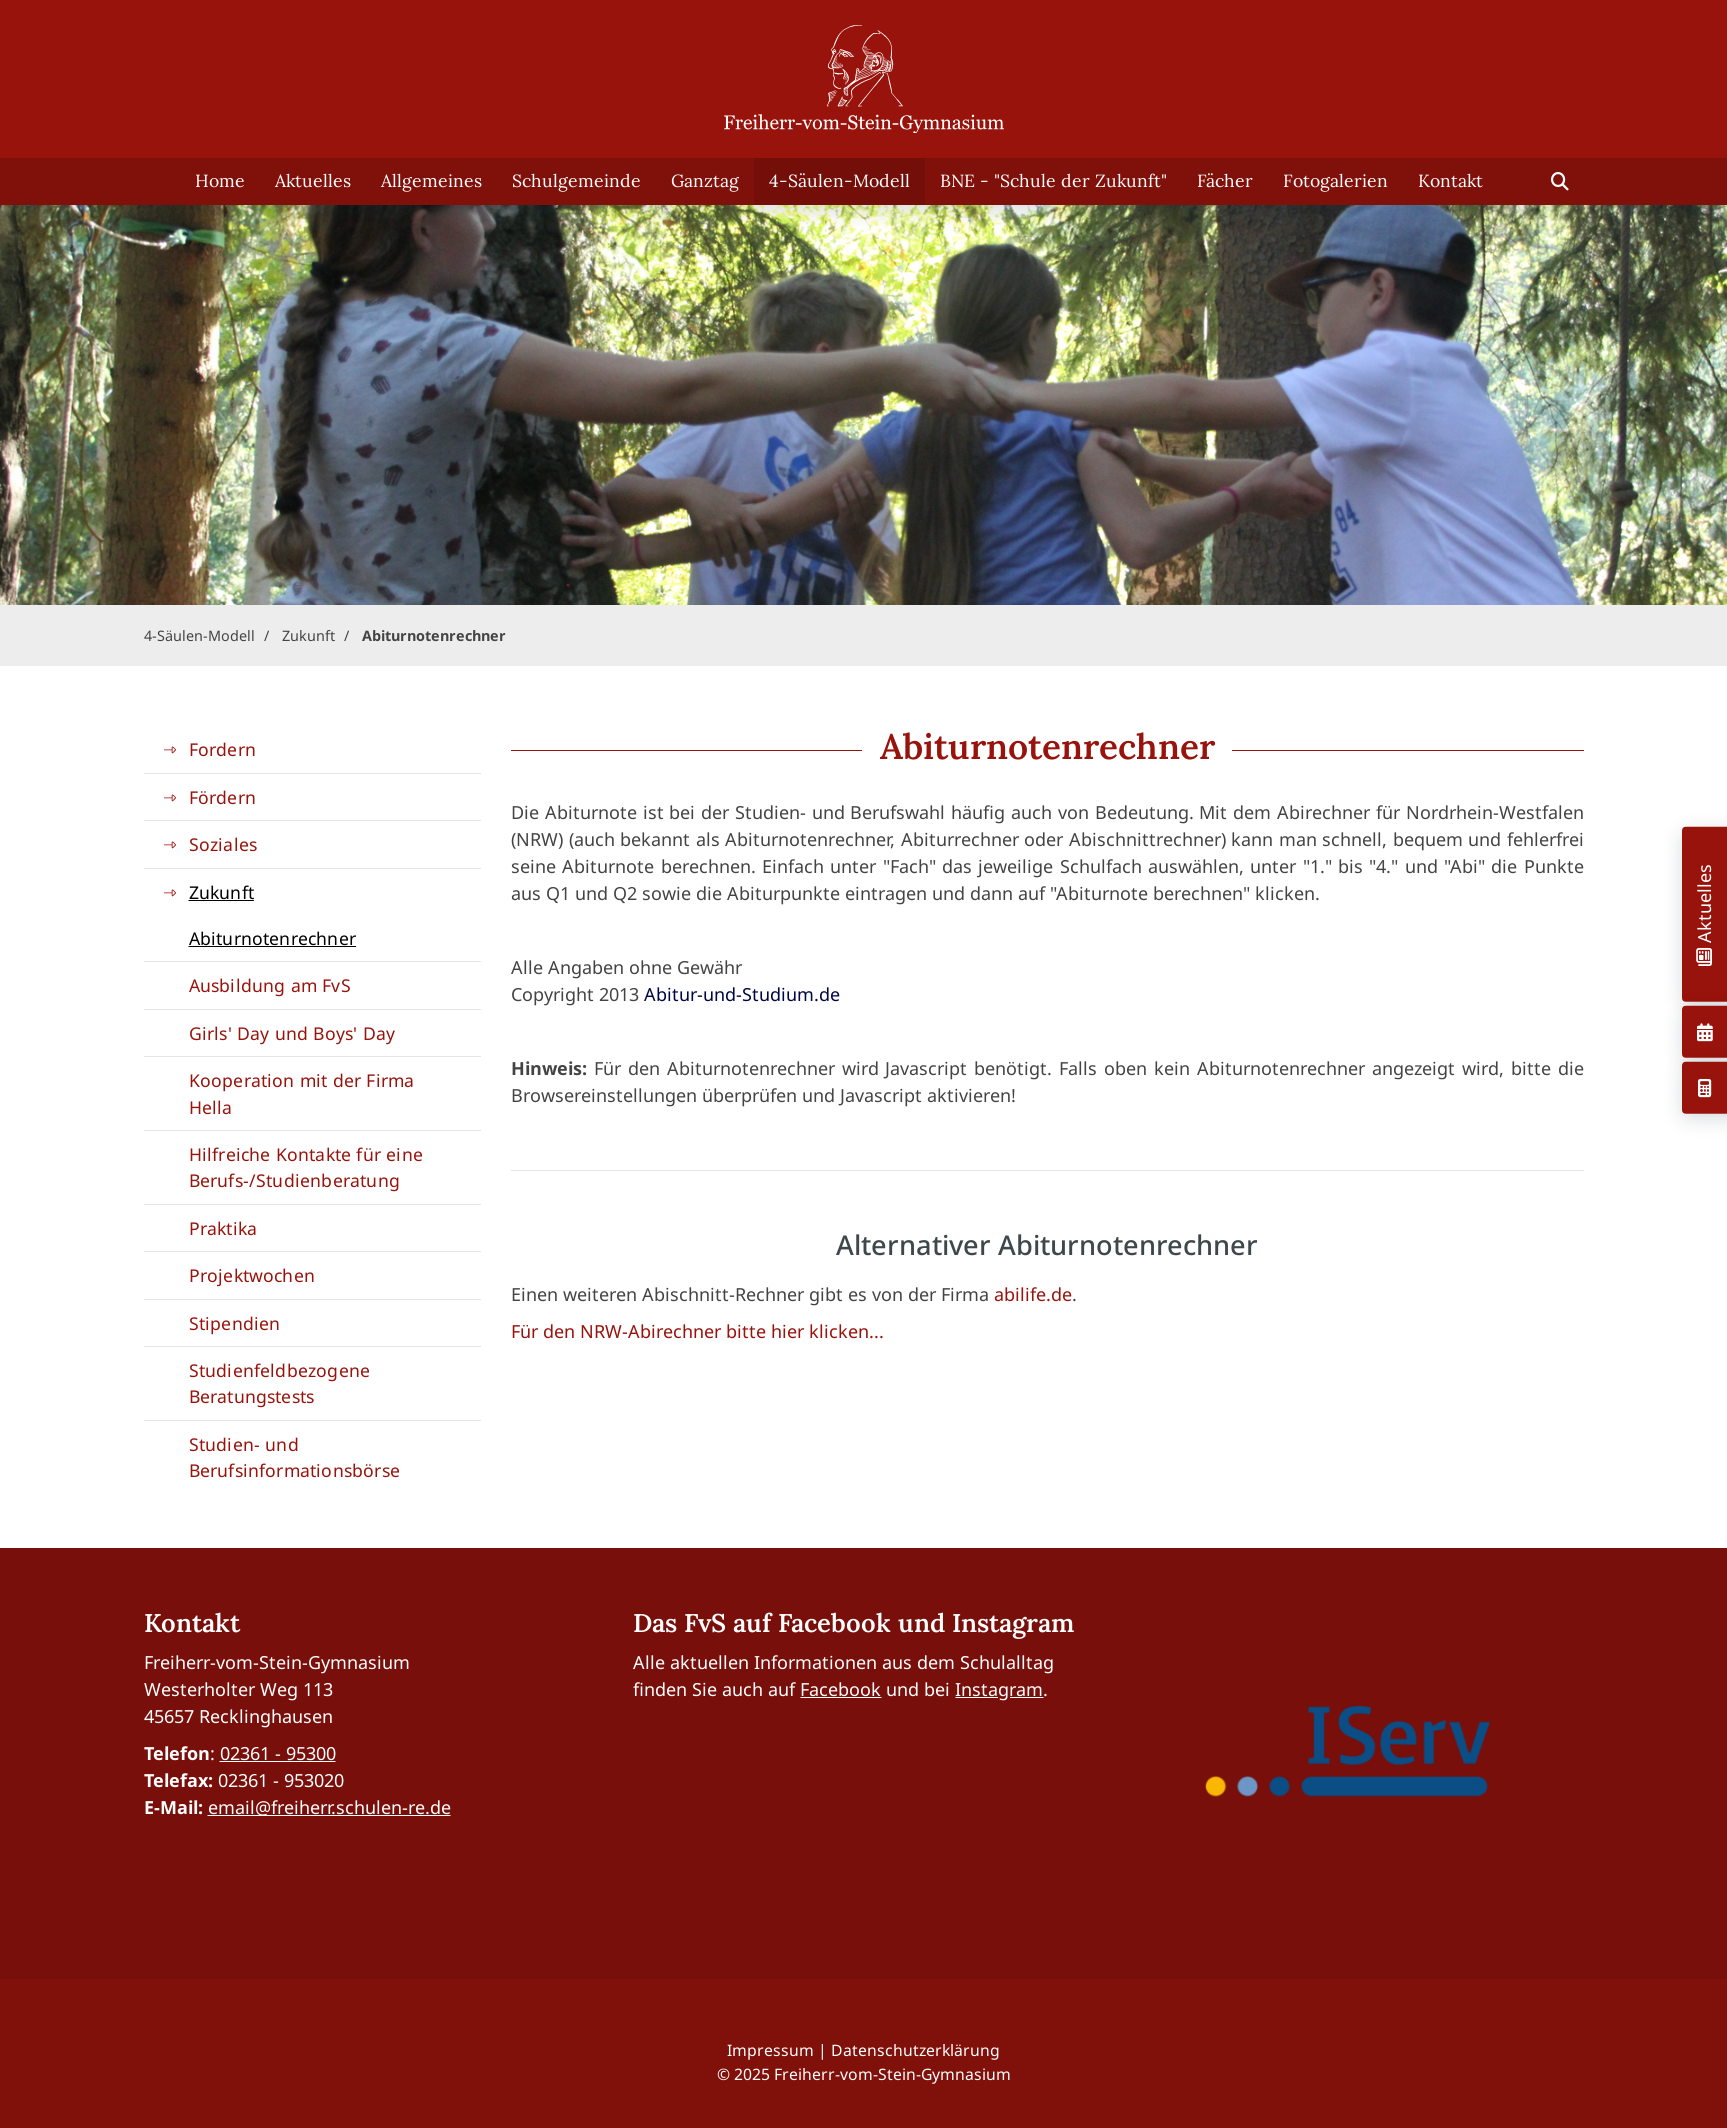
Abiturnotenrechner (434, 635)
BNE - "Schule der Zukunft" (1053, 180)
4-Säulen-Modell (839, 180)
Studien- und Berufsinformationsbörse (295, 1457)
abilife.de (1033, 1294)
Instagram (999, 1689)
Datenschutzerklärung (915, 2050)
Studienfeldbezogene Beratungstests (280, 1383)
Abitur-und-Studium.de (742, 994)
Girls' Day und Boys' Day (292, 1033)
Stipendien (235, 1323)
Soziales (223, 844)
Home (220, 180)
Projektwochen (252, 1275)
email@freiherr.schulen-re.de (329, 1807)
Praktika (223, 1228)
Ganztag (705, 180)
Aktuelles (313, 180)
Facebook (840, 1689)
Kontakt (1450, 180)
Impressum (770, 2050)
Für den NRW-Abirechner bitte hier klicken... (697, 1331)
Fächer (1225, 180)
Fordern (222, 749)
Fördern (222, 797)
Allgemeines (431, 180)
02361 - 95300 (278, 1753)
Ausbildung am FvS (270, 985)
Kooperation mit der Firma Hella (302, 1093)
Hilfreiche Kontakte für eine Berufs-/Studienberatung (306, 1167)
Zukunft (308, 635)
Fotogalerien (1335, 180)
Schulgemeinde (576, 180)
